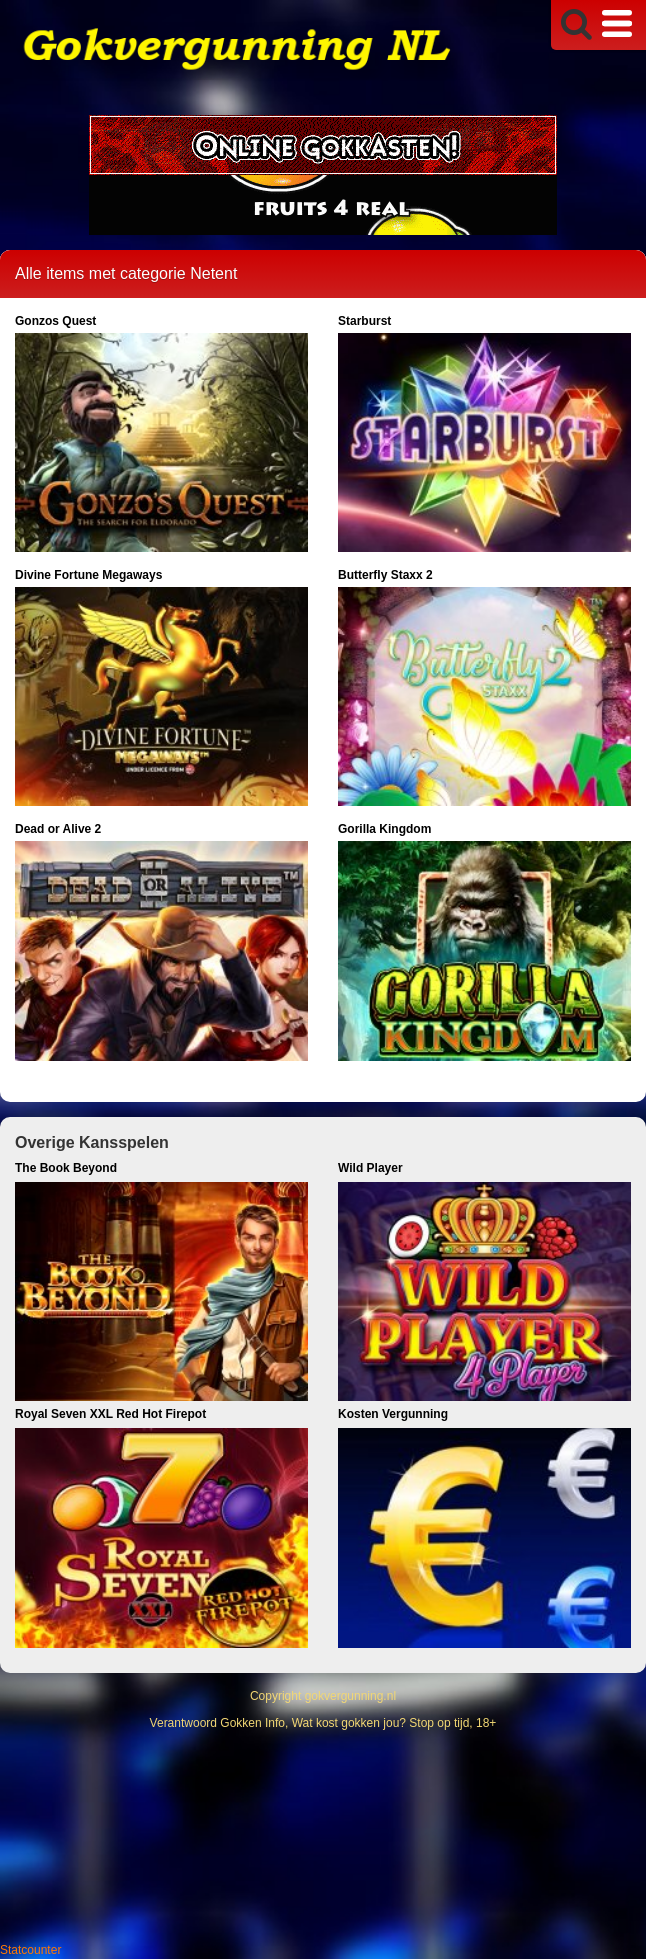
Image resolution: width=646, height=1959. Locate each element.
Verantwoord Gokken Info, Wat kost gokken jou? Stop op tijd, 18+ (323, 1723)
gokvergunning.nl (350, 1696)
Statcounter (30, 1950)
